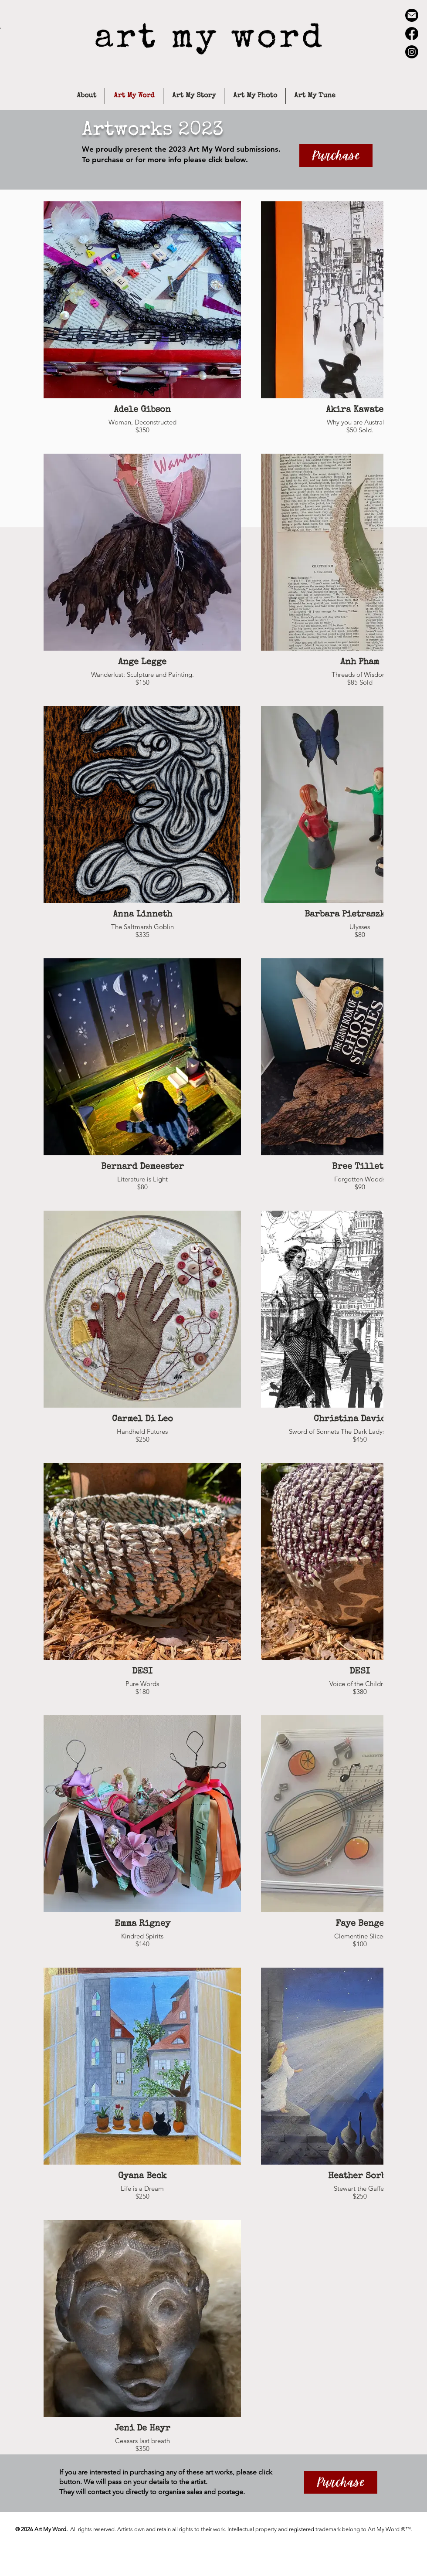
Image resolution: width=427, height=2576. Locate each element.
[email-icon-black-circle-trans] (411, 15)
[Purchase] (336, 155)
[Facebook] (411, 33)
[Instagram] (411, 51)
